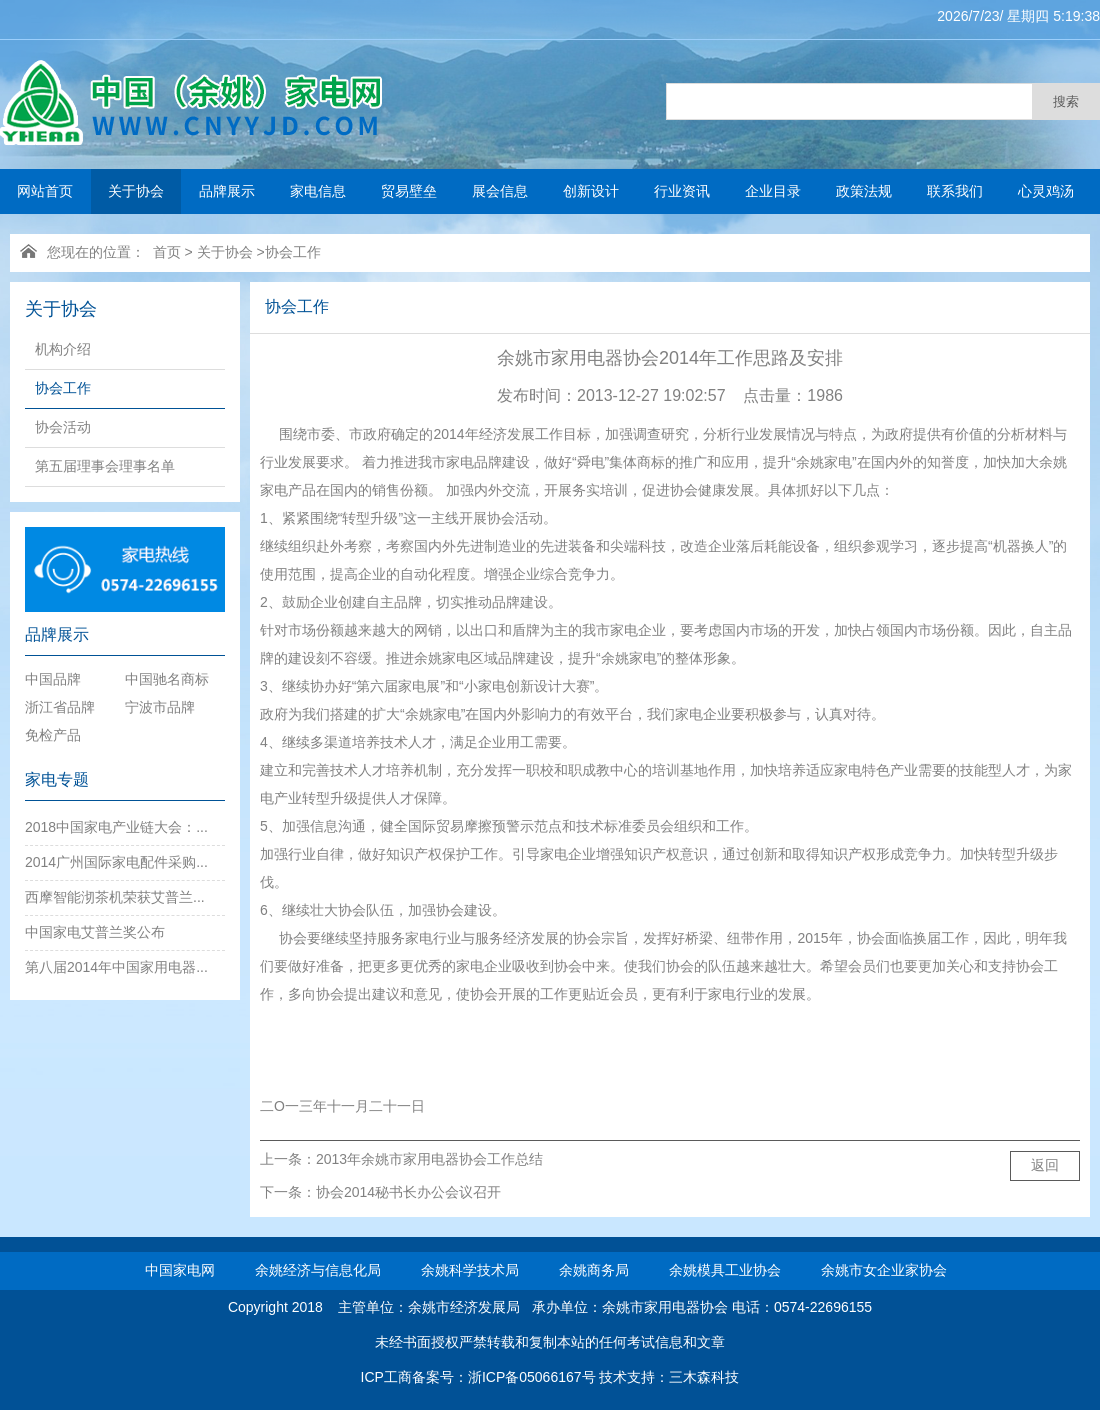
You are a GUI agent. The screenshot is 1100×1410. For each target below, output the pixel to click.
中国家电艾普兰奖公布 (95, 932)
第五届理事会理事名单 (105, 466)
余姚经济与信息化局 (318, 1270)
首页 (167, 252)
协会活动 (63, 427)
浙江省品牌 (60, 707)
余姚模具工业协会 (725, 1270)
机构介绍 (63, 349)
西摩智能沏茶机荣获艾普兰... (115, 897)
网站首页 (45, 191)
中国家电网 (180, 1270)
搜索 (1066, 101)
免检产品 (53, 735)
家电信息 (318, 191)
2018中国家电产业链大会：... (116, 827)
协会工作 (293, 252)
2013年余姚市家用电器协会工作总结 (429, 1159)
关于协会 (136, 191)
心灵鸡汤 (1046, 191)
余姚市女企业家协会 (884, 1270)
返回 (1045, 1165)
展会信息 (500, 191)
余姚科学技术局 (470, 1270)
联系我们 (955, 191)
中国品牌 (53, 679)
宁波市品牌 (160, 707)
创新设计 (591, 191)
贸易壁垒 (409, 191)
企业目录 (773, 191)
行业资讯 (682, 191)
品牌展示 (227, 191)
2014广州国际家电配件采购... (116, 862)
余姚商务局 (594, 1270)
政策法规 (864, 191)
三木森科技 (704, 1377)
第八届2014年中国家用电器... (116, 967)
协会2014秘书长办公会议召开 (408, 1192)
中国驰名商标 (167, 679)
